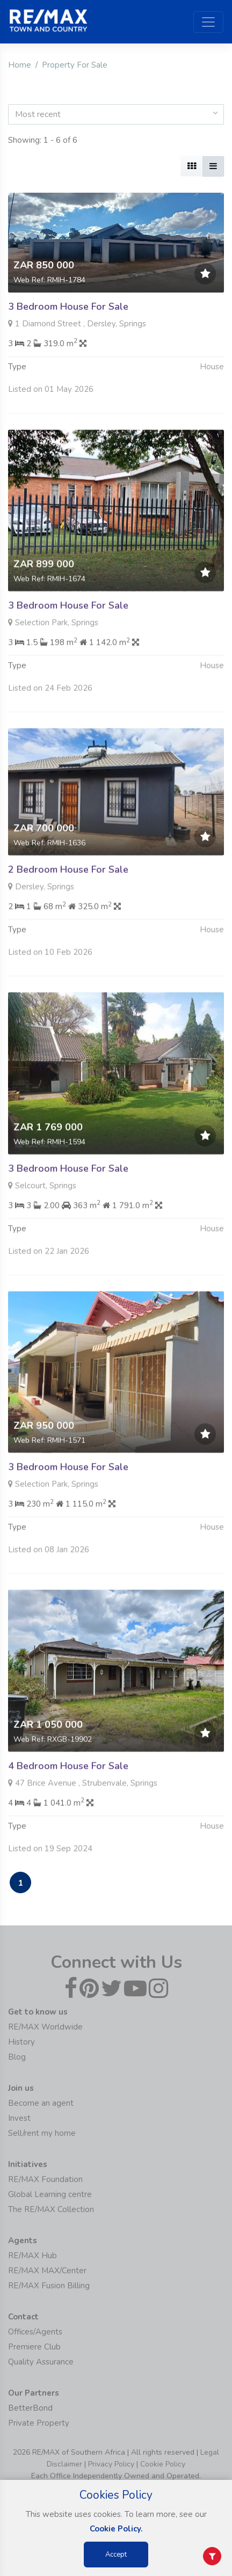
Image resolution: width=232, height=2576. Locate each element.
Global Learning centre (50, 2194)
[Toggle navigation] (208, 22)
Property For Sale (74, 65)
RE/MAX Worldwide (45, 2027)
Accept (116, 2554)
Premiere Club (34, 2346)
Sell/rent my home (42, 2133)
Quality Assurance (41, 2361)
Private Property (38, 2423)
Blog (17, 2057)
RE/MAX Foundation (45, 2179)
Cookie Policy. (116, 2528)
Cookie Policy (162, 2464)
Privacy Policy (111, 2464)
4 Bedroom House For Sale (68, 1817)
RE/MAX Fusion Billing (49, 2285)
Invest (19, 2118)
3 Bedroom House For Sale (68, 306)
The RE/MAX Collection (51, 2209)
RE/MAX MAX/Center (47, 2270)
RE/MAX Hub (32, 2255)
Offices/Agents (35, 2331)
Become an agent (41, 2103)
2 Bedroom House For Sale (68, 921)
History (21, 2042)
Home (19, 65)
